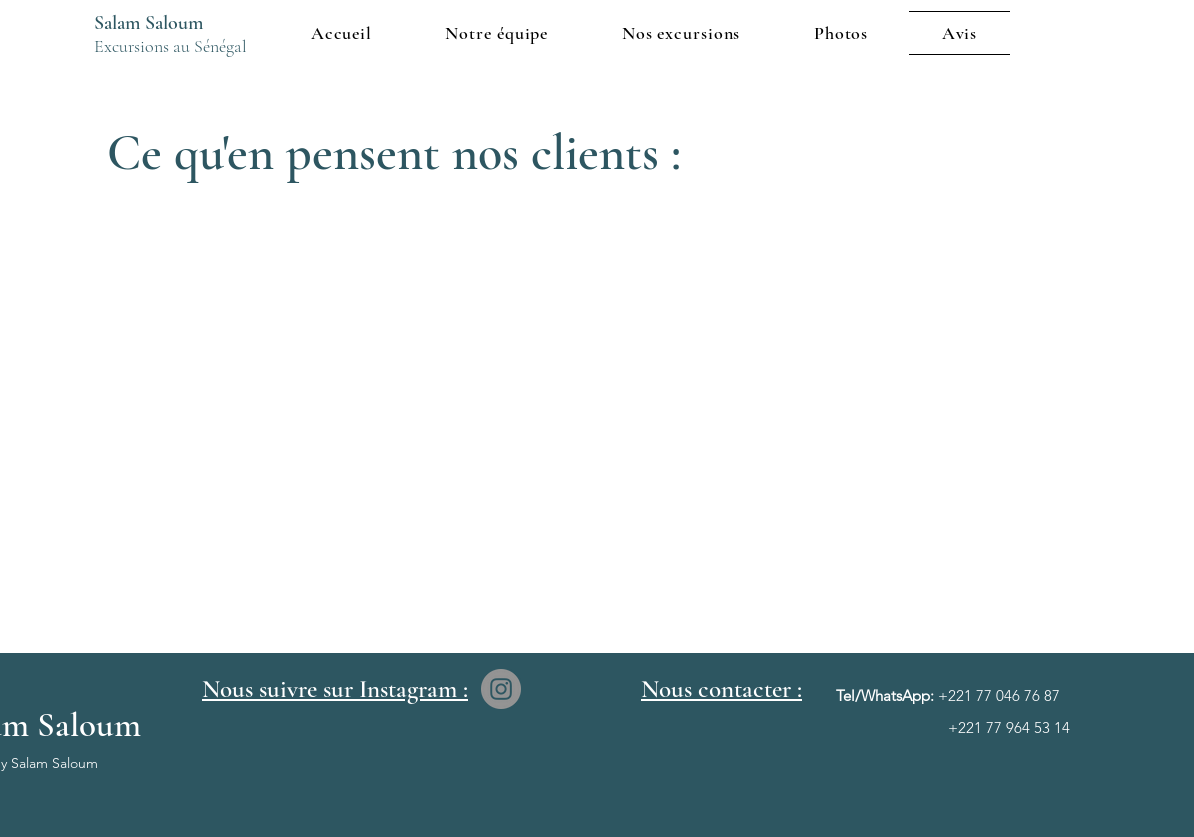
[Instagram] (501, 689)
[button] (681, 33)
